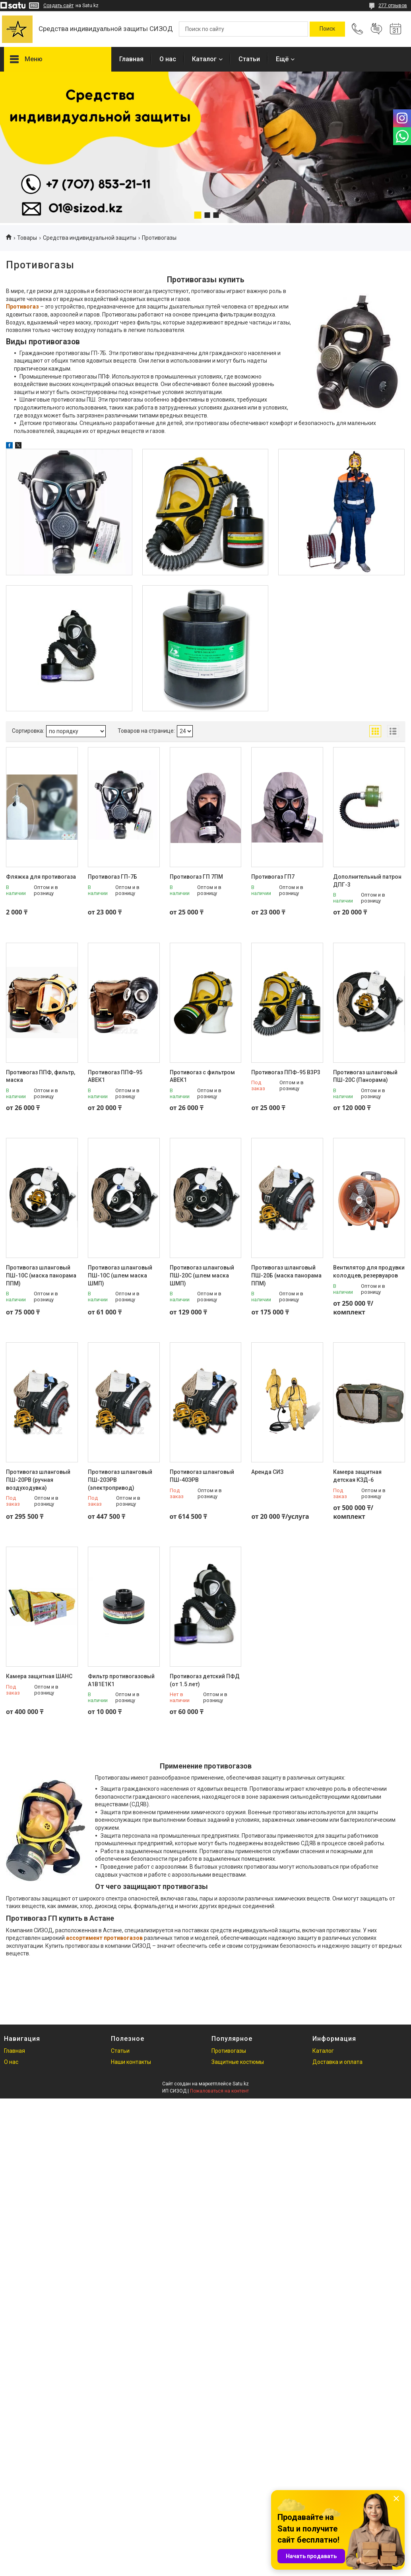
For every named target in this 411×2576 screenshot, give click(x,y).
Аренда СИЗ (267, 1472)
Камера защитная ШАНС (39, 1676)
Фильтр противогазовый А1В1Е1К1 (121, 1680)
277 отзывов (392, 5)
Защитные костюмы (237, 2062)
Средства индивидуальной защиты (89, 238)
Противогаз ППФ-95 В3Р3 (285, 1072)
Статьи (249, 59)
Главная (131, 59)
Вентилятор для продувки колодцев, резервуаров (369, 1271)
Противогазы (228, 2051)
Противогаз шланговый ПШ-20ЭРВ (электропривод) (120, 1480)
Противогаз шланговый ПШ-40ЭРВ (202, 1476)
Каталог (204, 59)
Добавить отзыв (376, 29)
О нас (167, 59)
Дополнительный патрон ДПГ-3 (367, 881)
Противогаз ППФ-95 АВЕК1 (115, 1076)
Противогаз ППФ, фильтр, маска (40, 1076)
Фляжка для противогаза (41, 877)
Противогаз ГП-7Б (112, 877)
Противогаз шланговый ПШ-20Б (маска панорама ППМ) (286, 1275)
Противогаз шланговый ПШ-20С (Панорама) (365, 1076)
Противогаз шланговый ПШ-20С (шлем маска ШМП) (202, 1275)
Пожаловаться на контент (219, 2091)
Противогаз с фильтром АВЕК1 (202, 1076)
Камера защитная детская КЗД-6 (357, 1476)
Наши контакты (131, 2062)
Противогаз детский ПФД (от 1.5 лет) (205, 1680)
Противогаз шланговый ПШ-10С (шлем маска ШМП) (120, 1275)
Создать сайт (58, 5)
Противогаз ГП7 (273, 877)
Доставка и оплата (337, 2062)
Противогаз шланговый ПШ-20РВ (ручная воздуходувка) (38, 1480)
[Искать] (327, 29)
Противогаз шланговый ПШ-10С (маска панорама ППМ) (41, 1275)
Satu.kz (241, 2084)
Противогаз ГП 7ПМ (196, 877)
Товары (27, 238)
